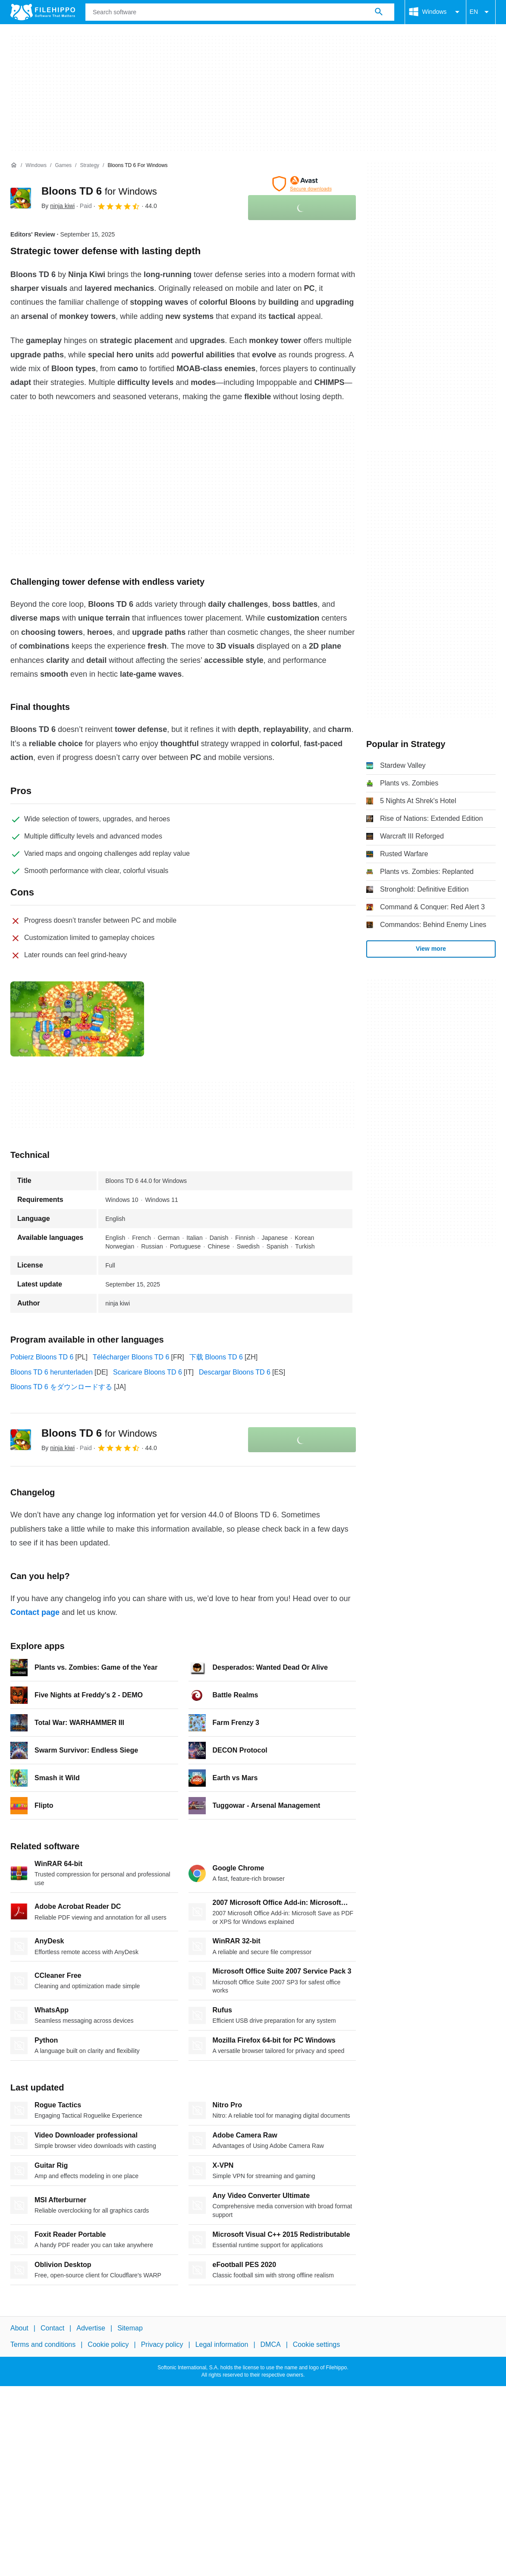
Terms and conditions (42, 2344)
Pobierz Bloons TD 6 (41, 1357)
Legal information (221, 2344)
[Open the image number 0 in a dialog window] (77, 1018)
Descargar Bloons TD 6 (234, 1372)
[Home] (13, 165)
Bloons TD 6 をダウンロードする (61, 1386)
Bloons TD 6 (99, 191)
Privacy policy (162, 2344)
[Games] (63, 165)
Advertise (90, 2328)
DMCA (271, 2344)
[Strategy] (89, 165)
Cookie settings (316, 2344)
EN (481, 12)
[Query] (239, 12)
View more (431, 948)
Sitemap (130, 2328)
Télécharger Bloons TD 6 (131, 1357)
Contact (52, 2328)
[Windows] (36, 165)
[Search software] (378, 12)
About (19, 2328)
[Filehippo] (42, 12)
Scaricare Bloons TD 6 (147, 1372)
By (58, 205)
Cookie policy (108, 2344)
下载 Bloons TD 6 (216, 1357)
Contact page (35, 1612)
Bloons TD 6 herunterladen (51, 1372)
